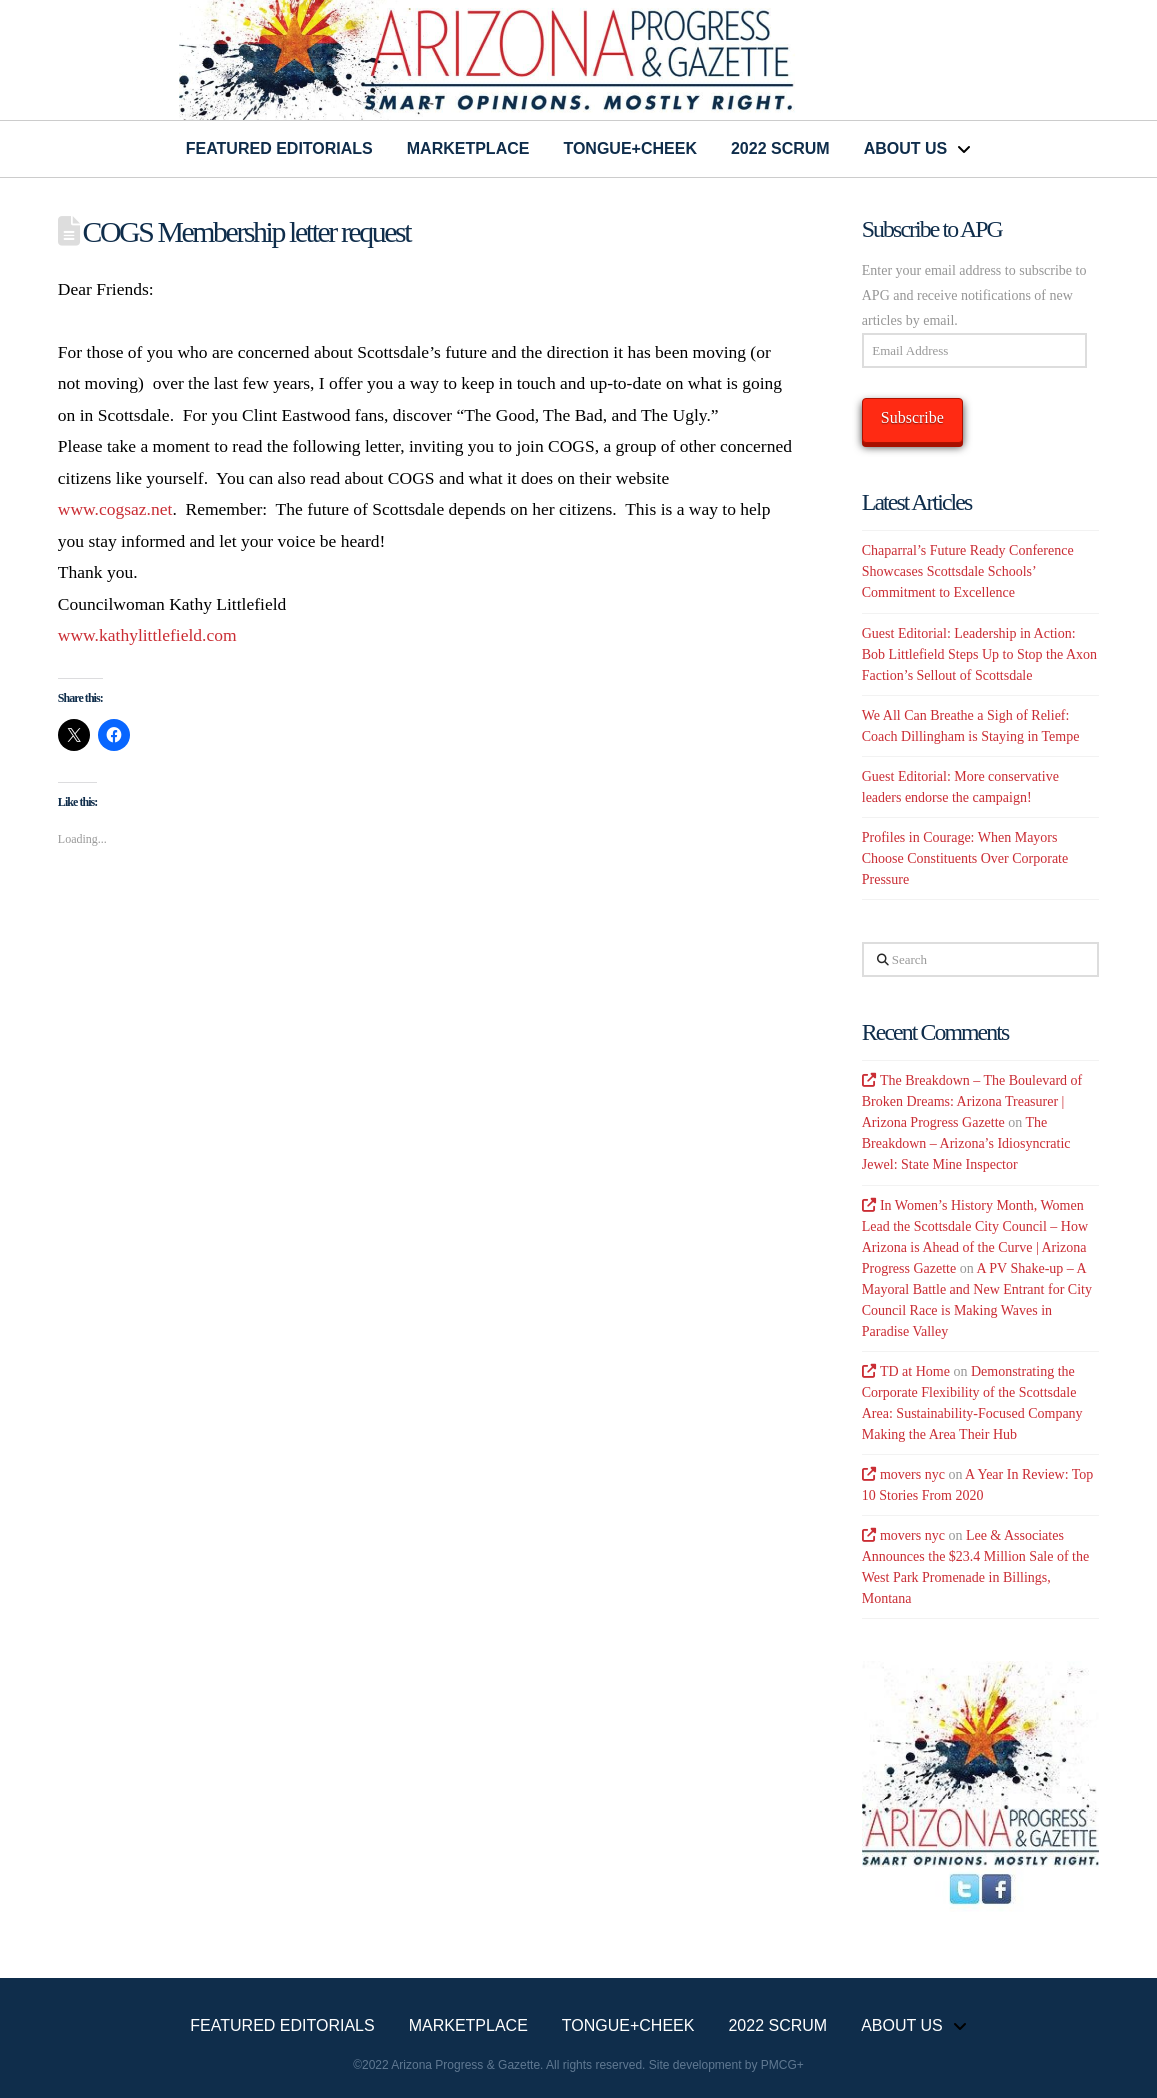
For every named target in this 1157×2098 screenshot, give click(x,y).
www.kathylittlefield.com (147, 635)
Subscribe (912, 417)
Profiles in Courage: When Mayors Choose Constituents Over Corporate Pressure (965, 858)
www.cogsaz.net (115, 509)
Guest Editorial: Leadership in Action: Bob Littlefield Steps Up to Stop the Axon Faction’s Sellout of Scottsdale (979, 654)
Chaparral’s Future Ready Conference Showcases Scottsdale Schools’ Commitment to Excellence (968, 571)
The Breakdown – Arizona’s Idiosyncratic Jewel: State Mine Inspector (966, 1143)
